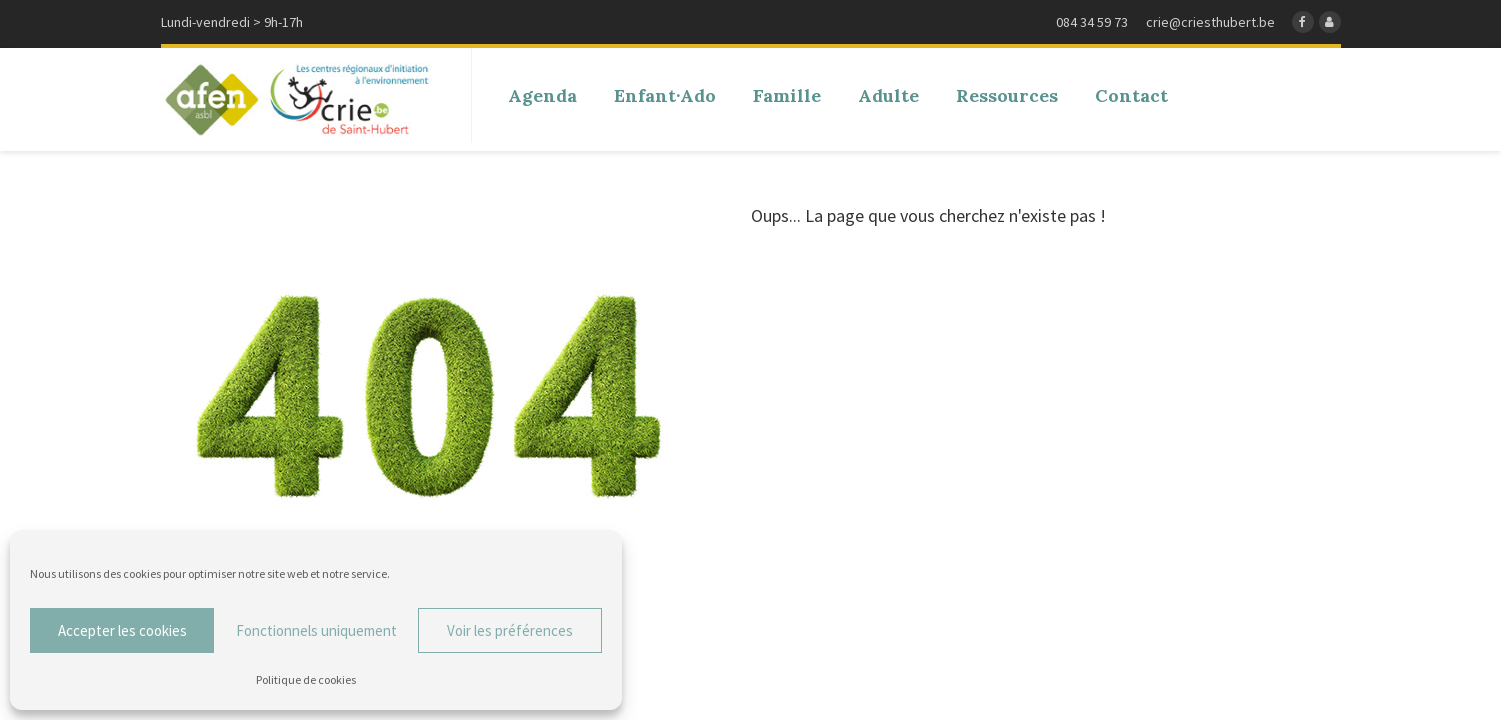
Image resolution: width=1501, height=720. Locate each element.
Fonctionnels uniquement (316, 630)
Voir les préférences (510, 630)
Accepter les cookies (122, 630)
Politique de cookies (306, 679)
